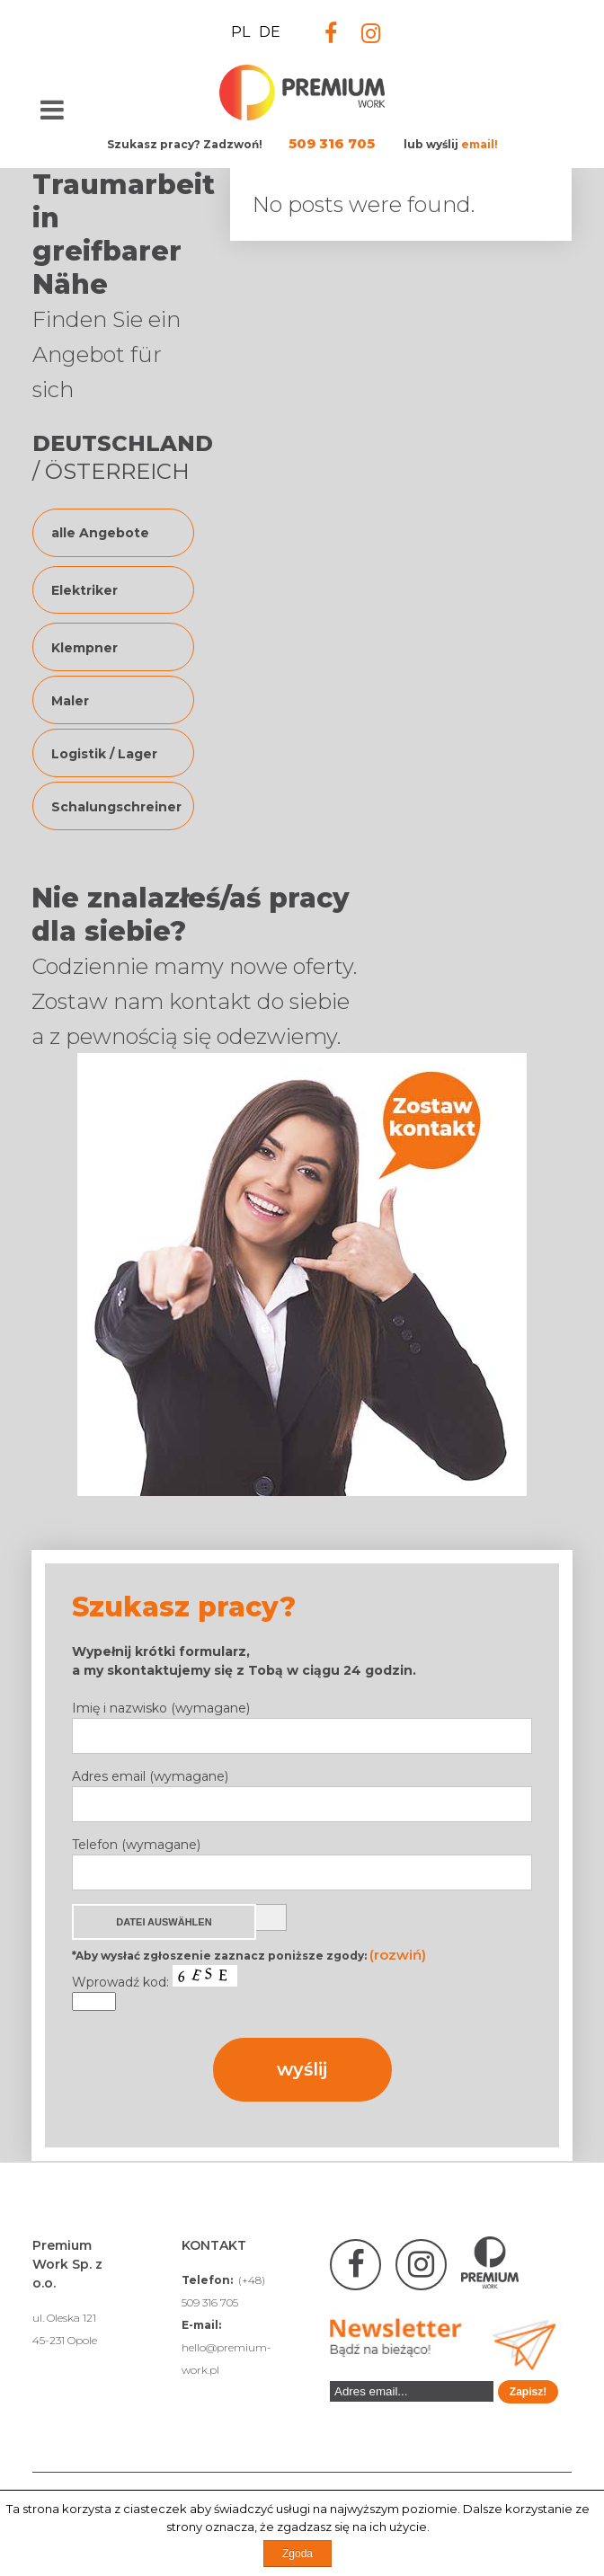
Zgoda (297, 2553)
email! (479, 144)
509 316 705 (332, 143)
